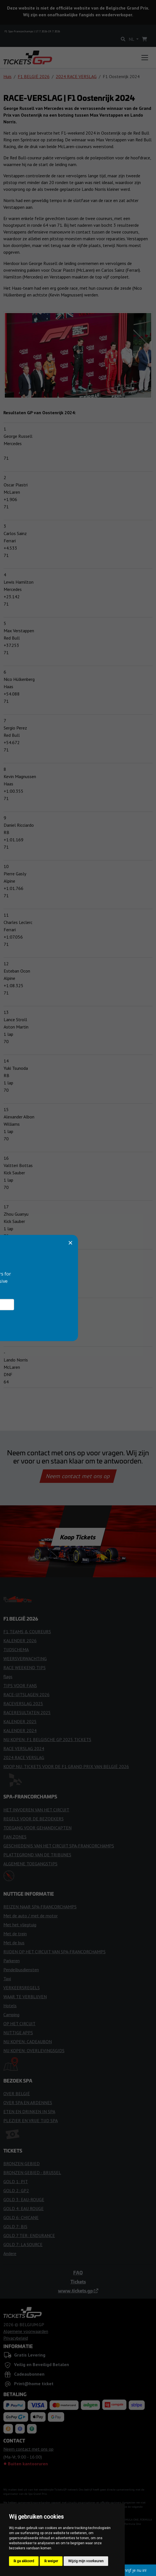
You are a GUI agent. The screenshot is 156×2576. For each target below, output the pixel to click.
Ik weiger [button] (51, 2561)
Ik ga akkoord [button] (24, 2561)
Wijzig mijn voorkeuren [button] (86, 2561)
